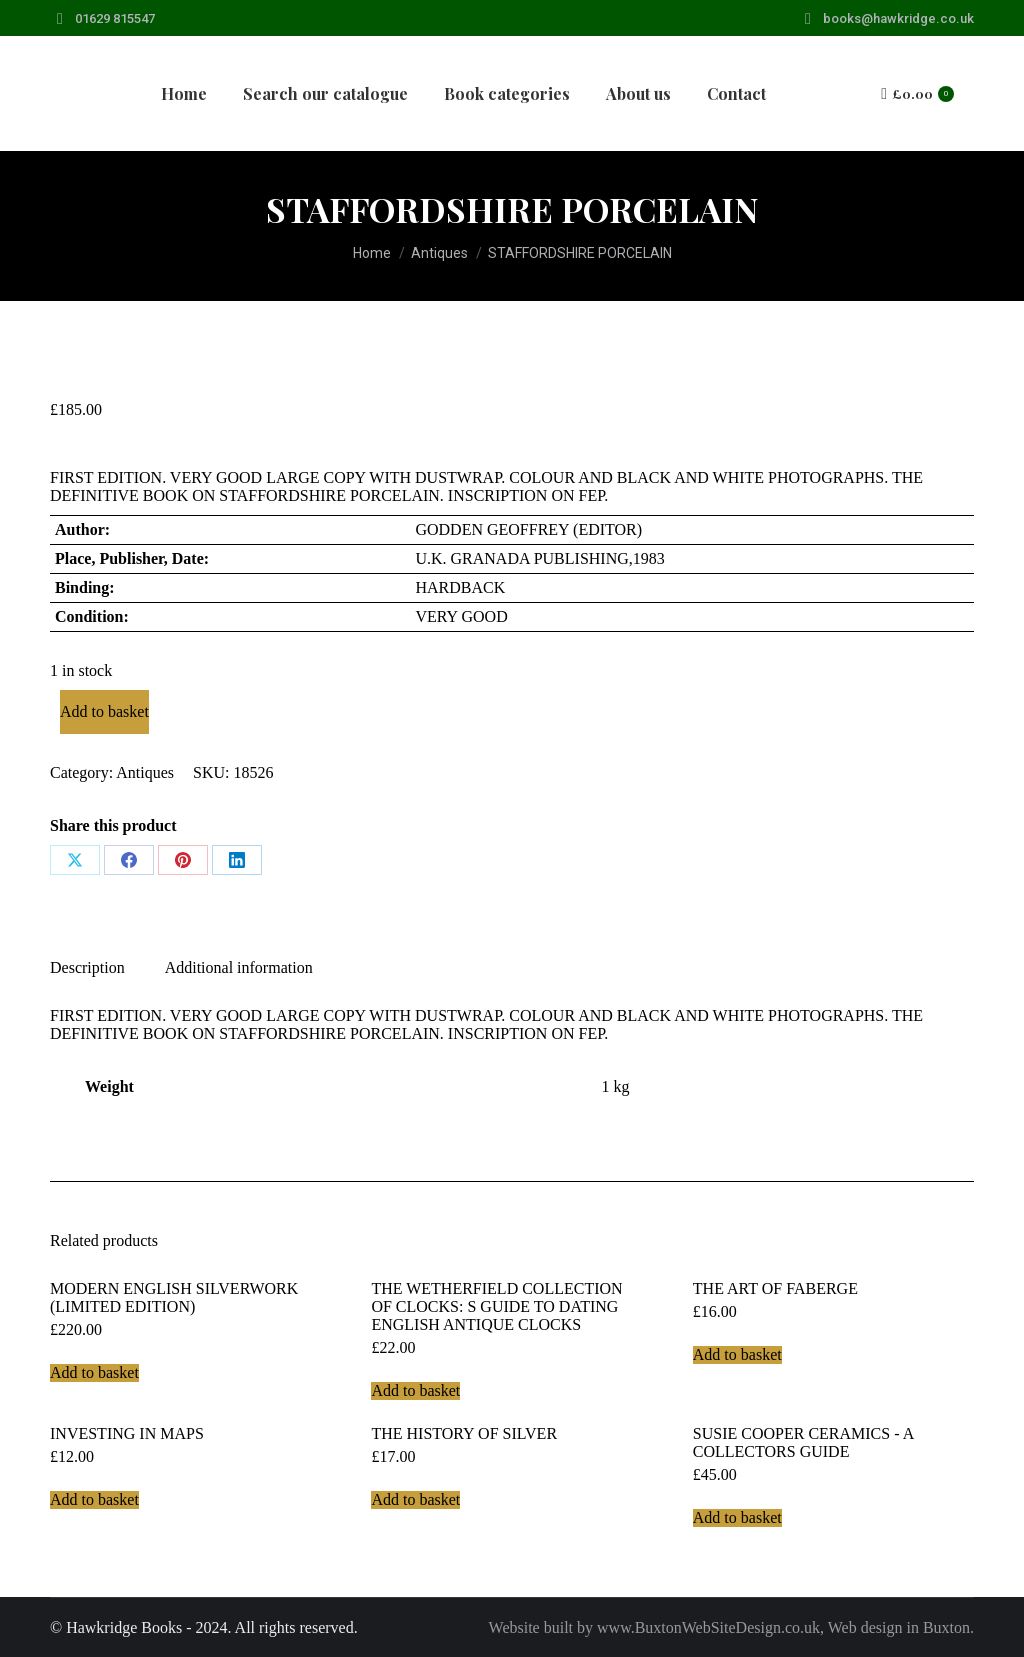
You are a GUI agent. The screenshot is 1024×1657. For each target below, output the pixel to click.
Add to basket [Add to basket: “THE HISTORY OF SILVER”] (415, 1499)
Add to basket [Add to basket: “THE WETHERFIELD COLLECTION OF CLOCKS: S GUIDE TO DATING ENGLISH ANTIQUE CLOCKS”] (415, 1390)
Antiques (145, 772)
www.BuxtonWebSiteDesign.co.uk (708, 1627)
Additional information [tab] (239, 967)
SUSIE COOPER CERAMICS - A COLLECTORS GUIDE (803, 1442)
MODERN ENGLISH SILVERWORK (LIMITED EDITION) (174, 1297)
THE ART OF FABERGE (775, 1288)
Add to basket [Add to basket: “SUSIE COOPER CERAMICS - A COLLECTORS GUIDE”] (737, 1517)
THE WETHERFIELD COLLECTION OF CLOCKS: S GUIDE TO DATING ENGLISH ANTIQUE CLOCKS (496, 1306)
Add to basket (104, 711)
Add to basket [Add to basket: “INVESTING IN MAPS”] (94, 1499)
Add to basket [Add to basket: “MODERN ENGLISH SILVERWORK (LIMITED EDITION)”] (94, 1372)
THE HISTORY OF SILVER (464, 1433)
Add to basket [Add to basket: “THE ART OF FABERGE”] (737, 1354)
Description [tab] (87, 967)
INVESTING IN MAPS (127, 1433)
